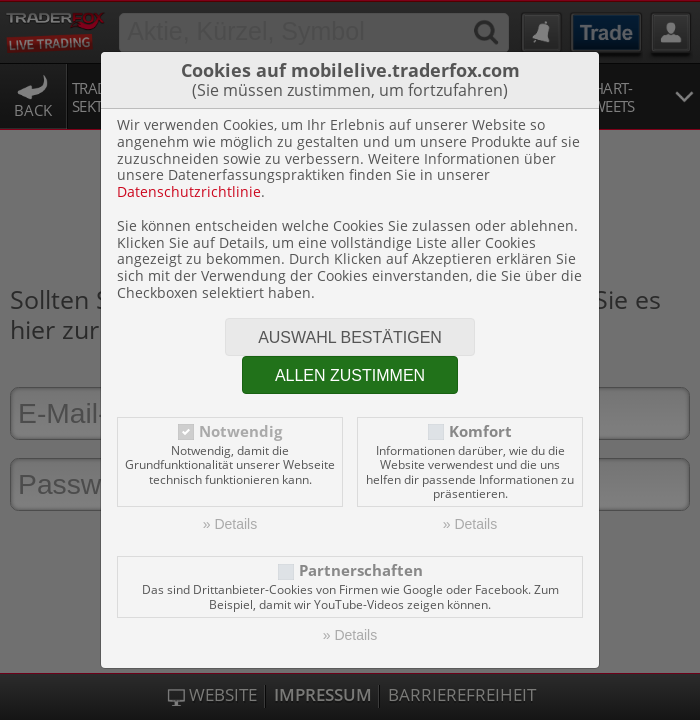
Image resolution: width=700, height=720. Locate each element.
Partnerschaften (361, 570)
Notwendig (240, 431)
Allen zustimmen (350, 375)
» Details (230, 524)
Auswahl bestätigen (350, 337)
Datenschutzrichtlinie (189, 191)
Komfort (480, 431)
